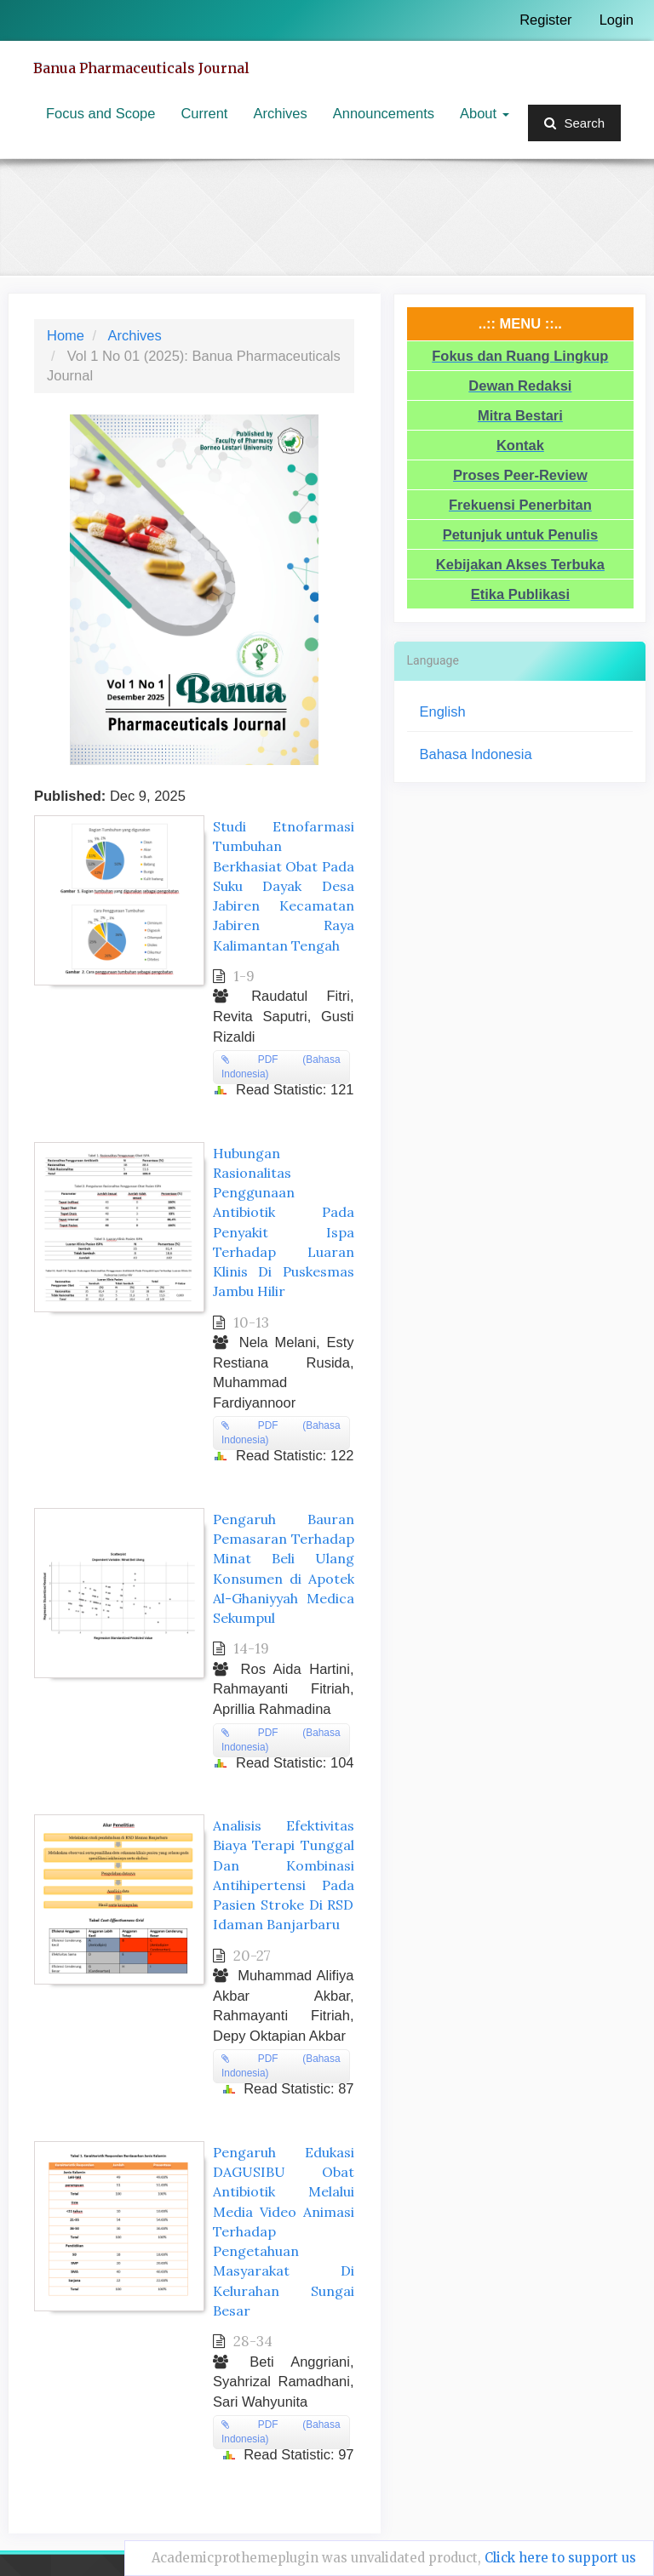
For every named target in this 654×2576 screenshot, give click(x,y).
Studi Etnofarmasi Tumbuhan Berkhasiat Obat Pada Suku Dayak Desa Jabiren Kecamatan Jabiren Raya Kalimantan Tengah (283, 885)
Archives (280, 113)
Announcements (383, 113)
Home (65, 335)
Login (617, 19)
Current (204, 113)
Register (545, 19)
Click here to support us (560, 2558)
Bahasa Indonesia (476, 754)
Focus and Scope (100, 113)
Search (574, 123)
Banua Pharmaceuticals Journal (141, 68)
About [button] (484, 113)
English (443, 711)
